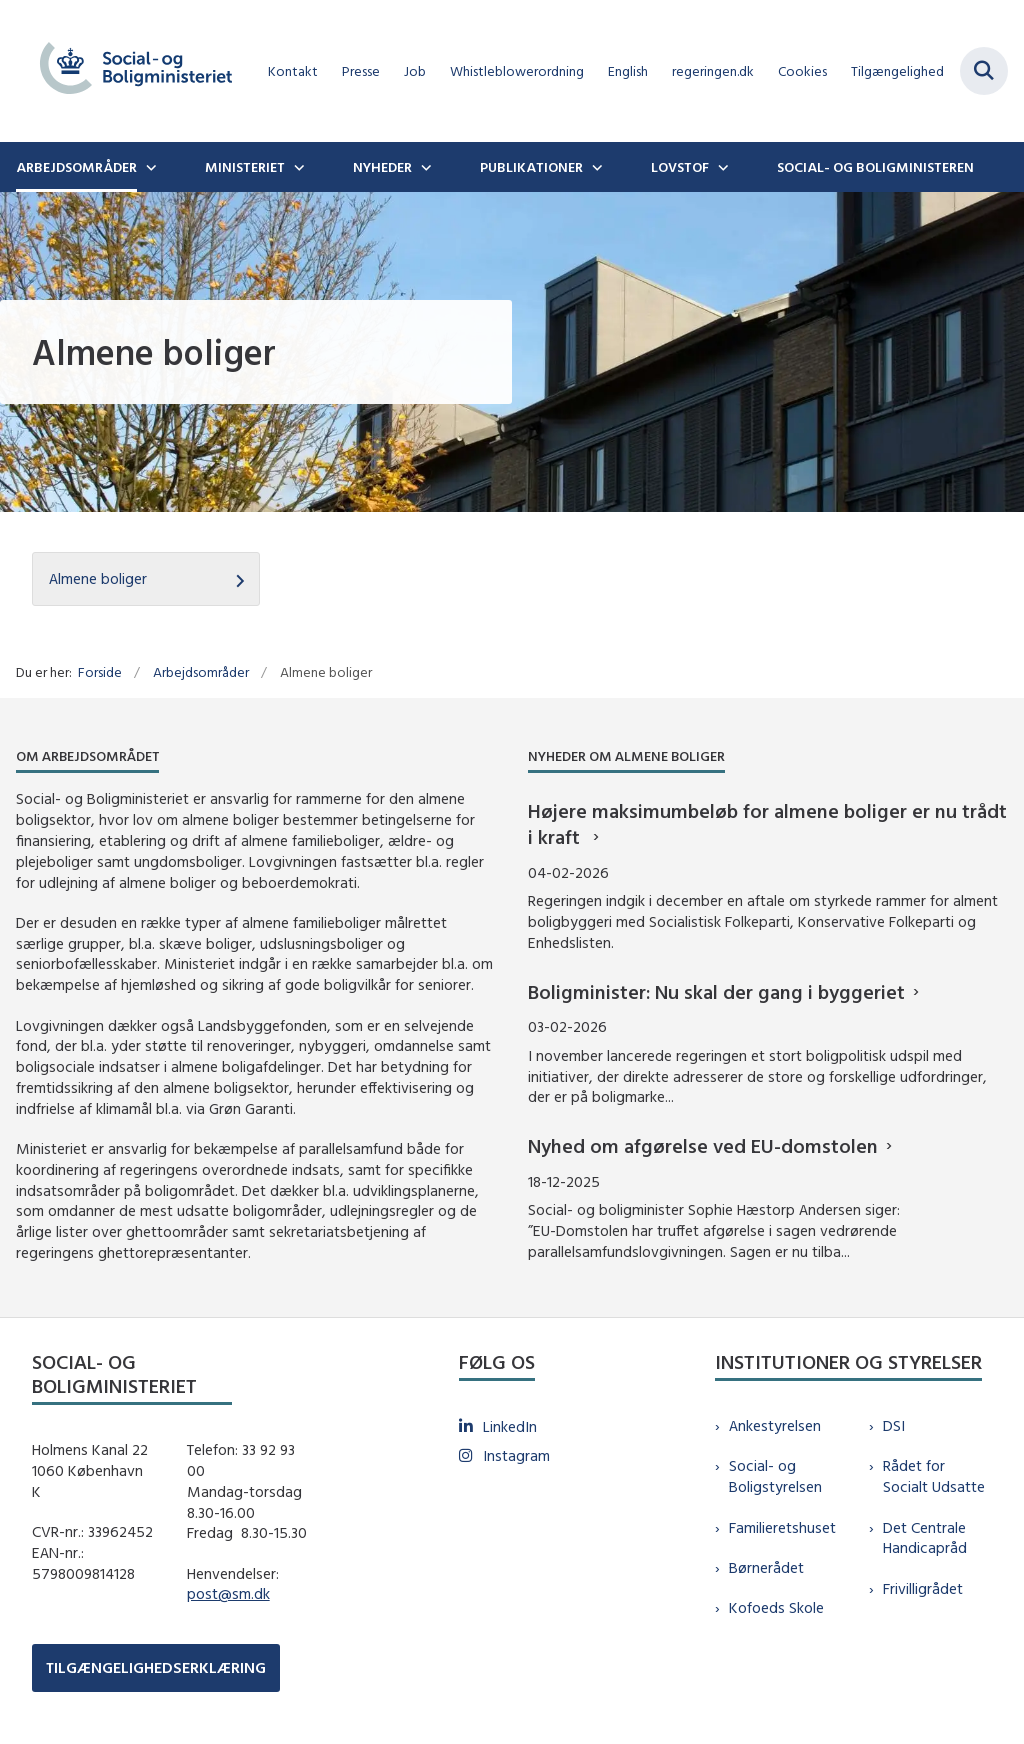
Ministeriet (245, 167)
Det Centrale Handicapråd (925, 1538)
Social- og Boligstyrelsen (775, 1476)
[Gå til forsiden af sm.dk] (128, 71)
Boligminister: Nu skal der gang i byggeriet (716, 991)
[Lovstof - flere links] (721, 167)
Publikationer (531, 167)
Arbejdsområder (76, 167)
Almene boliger (98, 578)
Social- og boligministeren (875, 167)
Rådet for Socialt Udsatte (934, 1476)
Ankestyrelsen (775, 1425)
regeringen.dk (713, 71)
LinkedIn (510, 1426)
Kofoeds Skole (776, 1607)
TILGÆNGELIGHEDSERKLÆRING (156, 1667)
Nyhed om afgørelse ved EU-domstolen (703, 1145)
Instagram (516, 1455)
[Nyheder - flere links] (424, 167)
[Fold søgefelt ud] (984, 71)
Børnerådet (766, 1567)
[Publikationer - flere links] (595, 167)
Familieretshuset (782, 1527)
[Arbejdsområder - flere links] (149, 167)
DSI (894, 1425)
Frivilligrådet (923, 1588)
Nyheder (382, 167)
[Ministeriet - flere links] (297, 167)
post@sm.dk (228, 1593)
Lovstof (680, 167)
